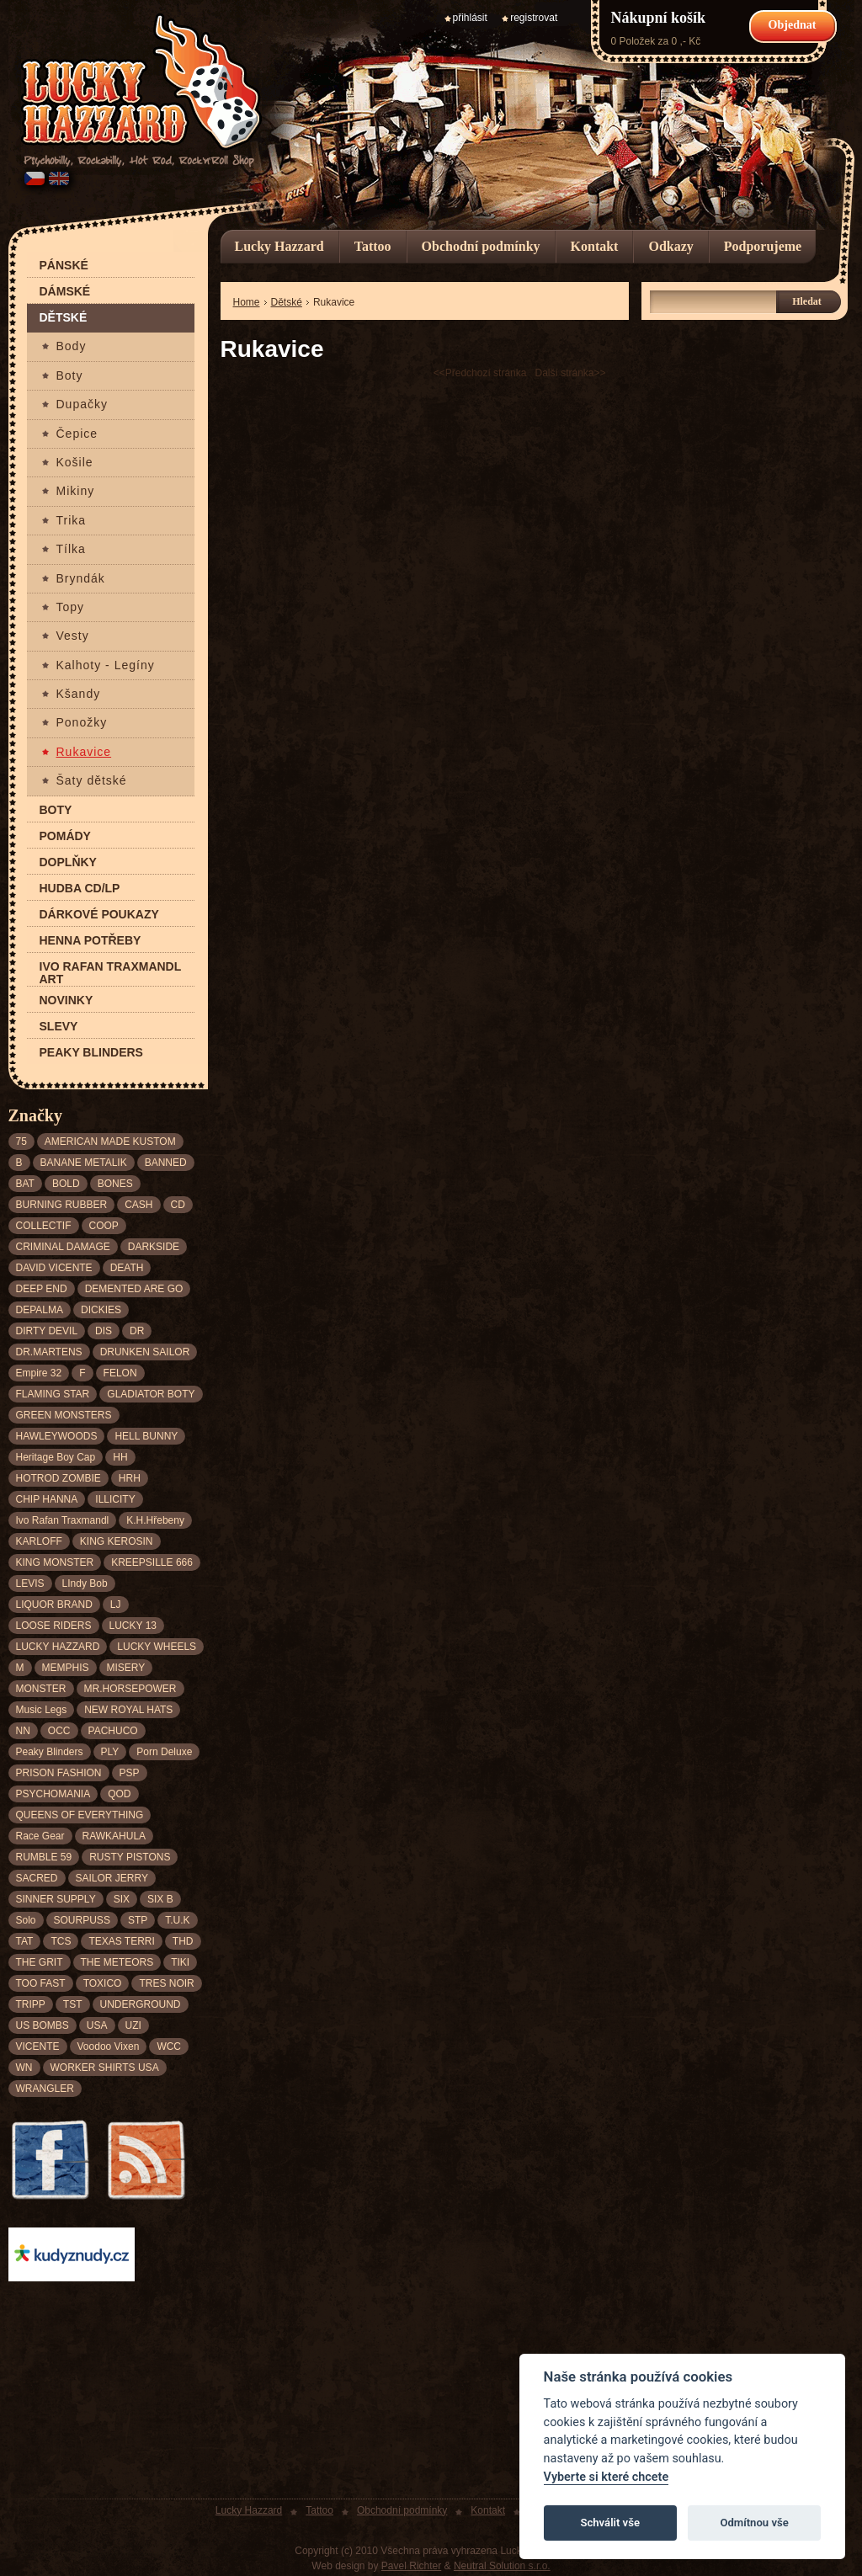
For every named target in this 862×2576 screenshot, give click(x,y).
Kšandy (78, 694)
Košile (74, 462)
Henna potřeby (90, 940)
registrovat (533, 18)
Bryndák (80, 578)
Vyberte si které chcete (606, 2477)
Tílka (71, 549)
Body (71, 346)
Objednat (793, 25)
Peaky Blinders (91, 1052)
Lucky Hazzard (279, 246)
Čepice (77, 434)
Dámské (65, 291)
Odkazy (670, 246)
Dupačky (82, 404)
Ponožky (82, 722)
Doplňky (68, 862)
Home (246, 302)
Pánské (64, 265)
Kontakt (595, 246)
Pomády (65, 836)
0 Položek (633, 41)
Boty (69, 376)
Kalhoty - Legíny (105, 665)
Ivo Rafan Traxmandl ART (111, 973)
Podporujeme (762, 246)
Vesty (72, 636)
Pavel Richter (411, 2566)
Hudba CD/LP (80, 888)
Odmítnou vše (754, 2522)
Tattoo (372, 246)
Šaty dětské (91, 780)
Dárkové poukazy (99, 914)
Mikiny (75, 491)
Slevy (59, 1026)
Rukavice (84, 752)
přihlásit (470, 18)
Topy (70, 607)
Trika (71, 520)
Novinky (66, 1000)
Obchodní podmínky (481, 246)
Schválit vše (610, 2522)
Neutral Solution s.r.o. (502, 2566)
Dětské (64, 317)
